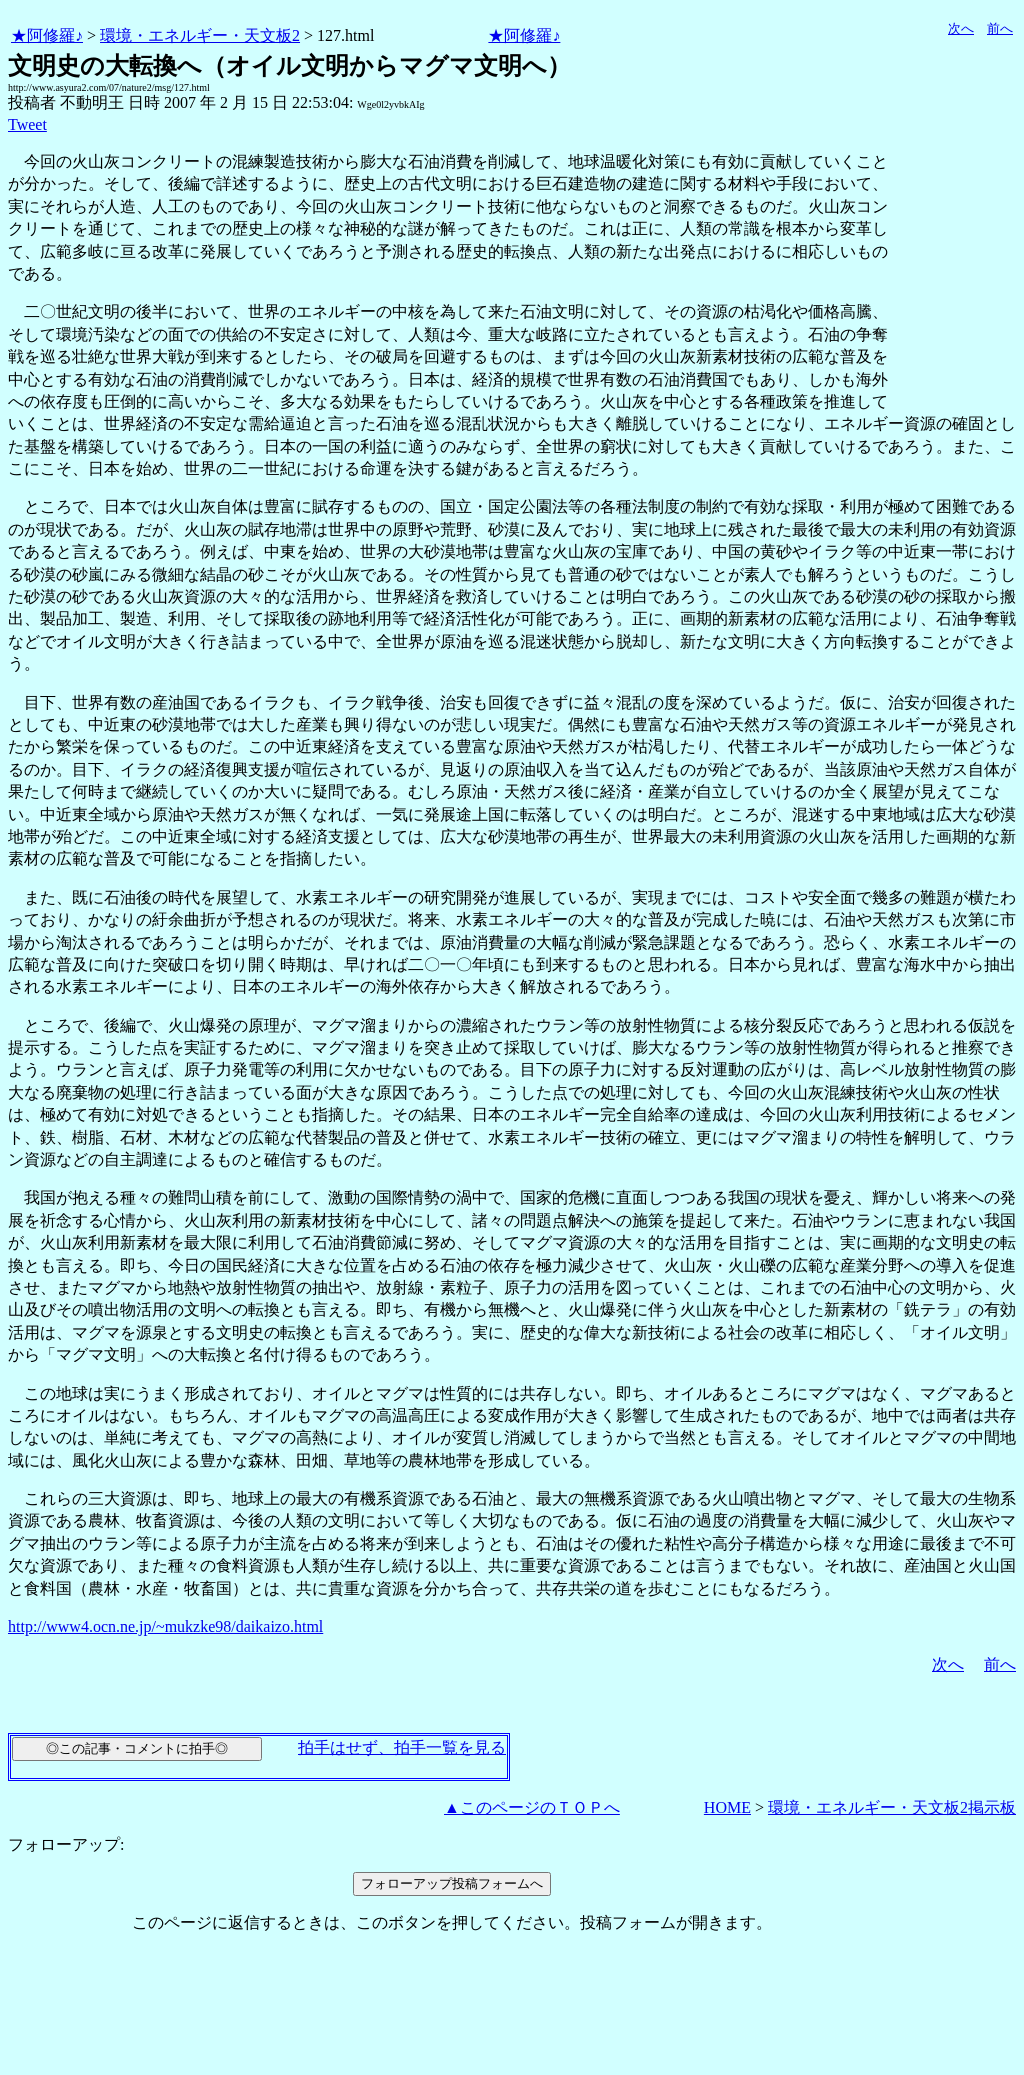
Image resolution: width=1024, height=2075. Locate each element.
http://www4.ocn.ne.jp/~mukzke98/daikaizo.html (165, 1626)
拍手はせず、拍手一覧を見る (402, 1747)
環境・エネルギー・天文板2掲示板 (892, 1807)
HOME (727, 1807)
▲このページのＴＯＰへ (532, 1807)
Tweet (27, 124)
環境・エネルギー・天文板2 (200, 35)
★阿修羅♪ (47, 35)
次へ (961, 28)
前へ (1000, 28)
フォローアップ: (66, 1844)
